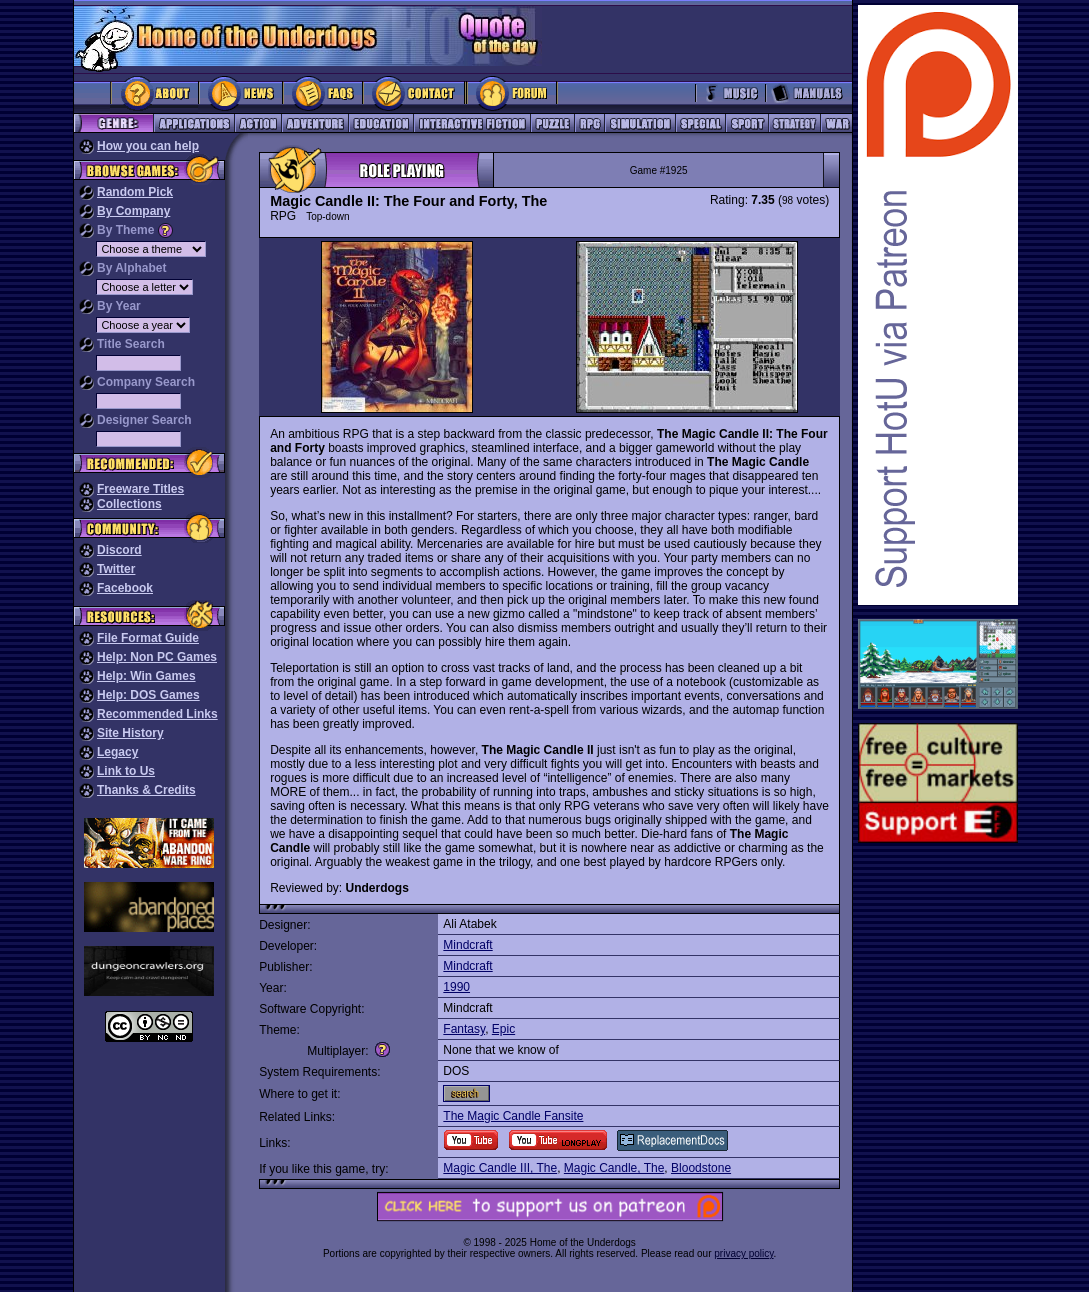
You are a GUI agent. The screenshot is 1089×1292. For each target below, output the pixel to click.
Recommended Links (157, 714)
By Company (133, 211)
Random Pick (135, 192)
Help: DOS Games (148, 695)
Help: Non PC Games (157, 657)
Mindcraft (467, 945)
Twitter (116, 569)
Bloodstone (701, 1168)
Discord (119, 550)
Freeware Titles (140, 489)
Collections (129, 504)
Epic (503, 1029)
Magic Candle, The (614, 1168)
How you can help (148, 146)
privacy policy (743, 1253)
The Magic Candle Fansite (513, 1116)
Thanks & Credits (146, 790)
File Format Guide (148, 638)
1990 (456, 987)
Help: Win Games (146, 676)
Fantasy (464, 1029)
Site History (130, 733)
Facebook (125, 588)
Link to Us (126, 771)
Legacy (117, 752)
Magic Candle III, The (500, 1168)
